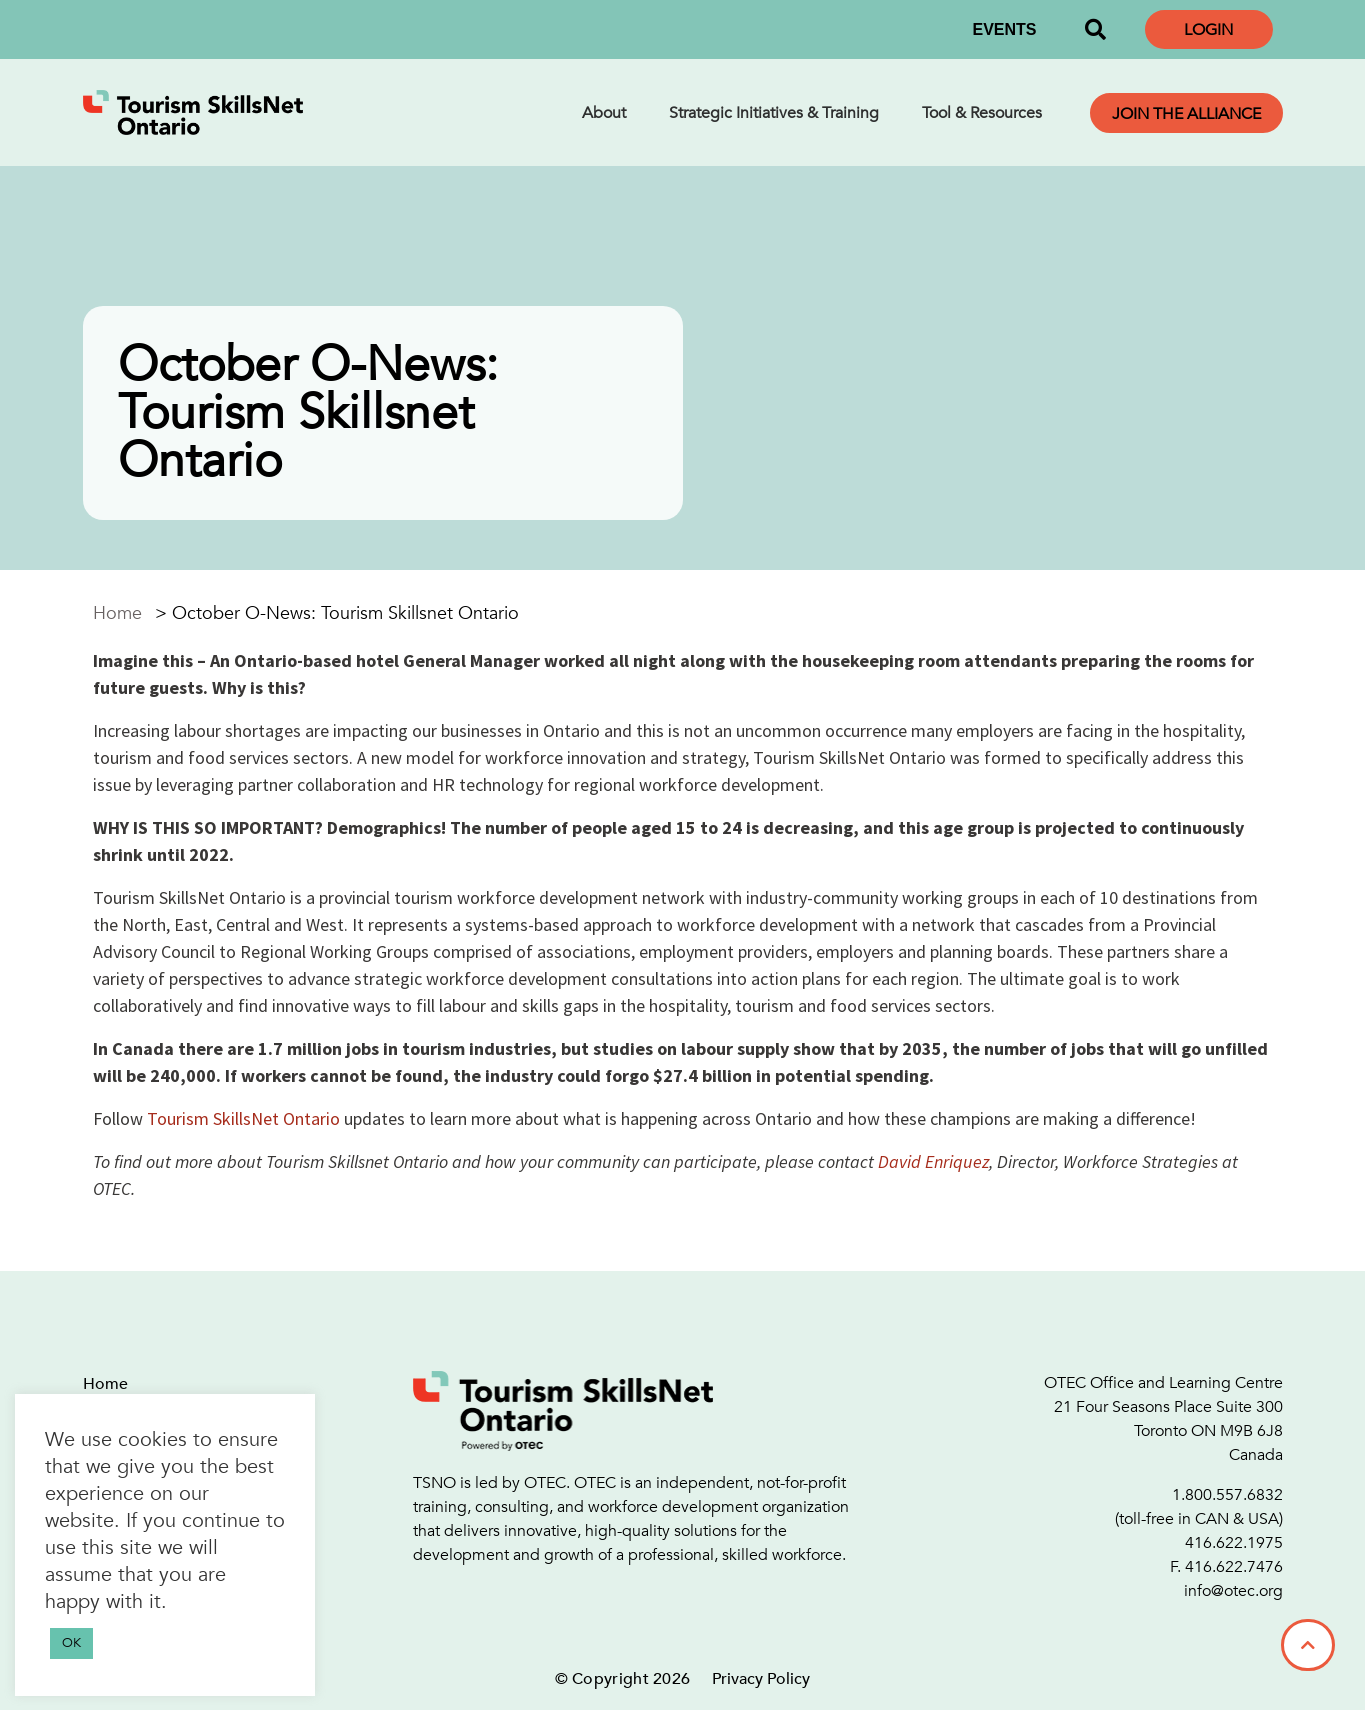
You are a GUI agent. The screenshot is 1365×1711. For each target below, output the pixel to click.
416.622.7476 (1234, 1567)
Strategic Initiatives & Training (774, 113)
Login (1208, 30)
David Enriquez (933, 1161)
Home (117, 613)
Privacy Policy (761, 1679)
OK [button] (71, 1643)
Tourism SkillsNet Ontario (243, 1118)
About (604, 113)
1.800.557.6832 (1227, 1495)
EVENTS (1004, 29)
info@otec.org (1233, 1591)
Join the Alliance (1186, 114)
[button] (1096, 30)
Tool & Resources (982, 113)
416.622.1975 (1234, 1543)
